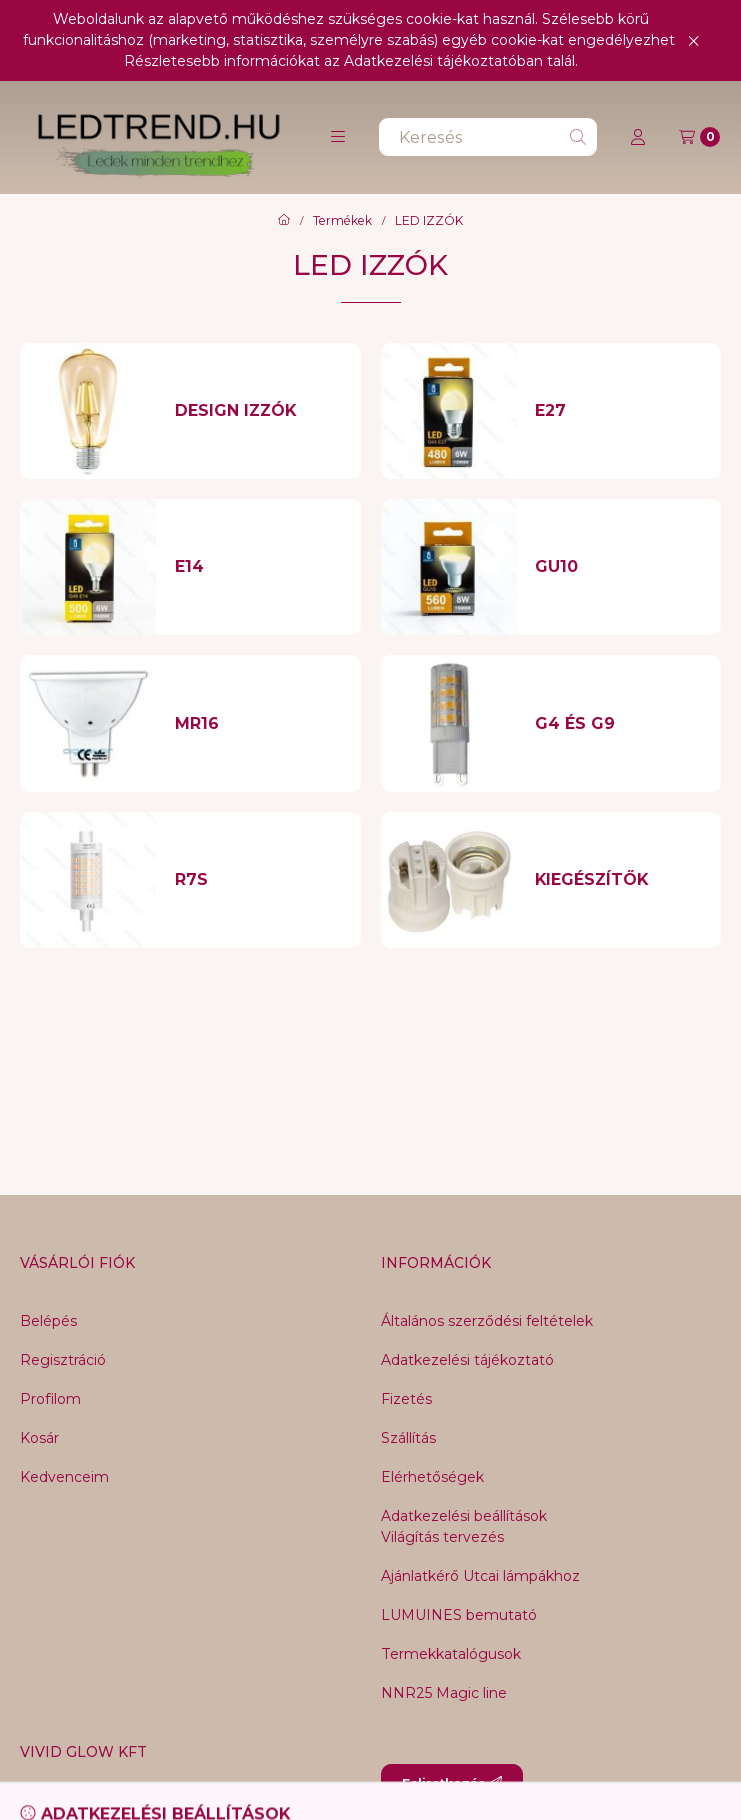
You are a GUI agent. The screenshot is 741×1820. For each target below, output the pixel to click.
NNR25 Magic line (444, 1693)
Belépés (48, 1321)
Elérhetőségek (432, 1477)
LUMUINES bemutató (459, 1615)
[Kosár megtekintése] (699, 137)
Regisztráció (63, 1360)
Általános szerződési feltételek (487, 1321)
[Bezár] (693, 40)
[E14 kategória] (258, 567)
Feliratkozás (452, 1783)
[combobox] (488, 137)
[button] (338, 137)
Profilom (50, 1399)
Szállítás (408, 1438)
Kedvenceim (64, 1477)
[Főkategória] (284, 221)
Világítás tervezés (442, 1537)
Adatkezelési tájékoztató (467, 1360)
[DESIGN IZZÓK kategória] (258, 411)
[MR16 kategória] (258, 724)
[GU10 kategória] (618, 567)
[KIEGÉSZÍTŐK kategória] (618, 880)
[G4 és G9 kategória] (618, 724)
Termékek (342, 221)
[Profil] (638, 137)
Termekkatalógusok (451, 1654)
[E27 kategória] (618, 411)
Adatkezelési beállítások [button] (464, 1516)
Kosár (39, 1438)
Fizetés (406, 1399)
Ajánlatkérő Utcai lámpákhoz (480, 1576)
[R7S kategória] (258, 880)
